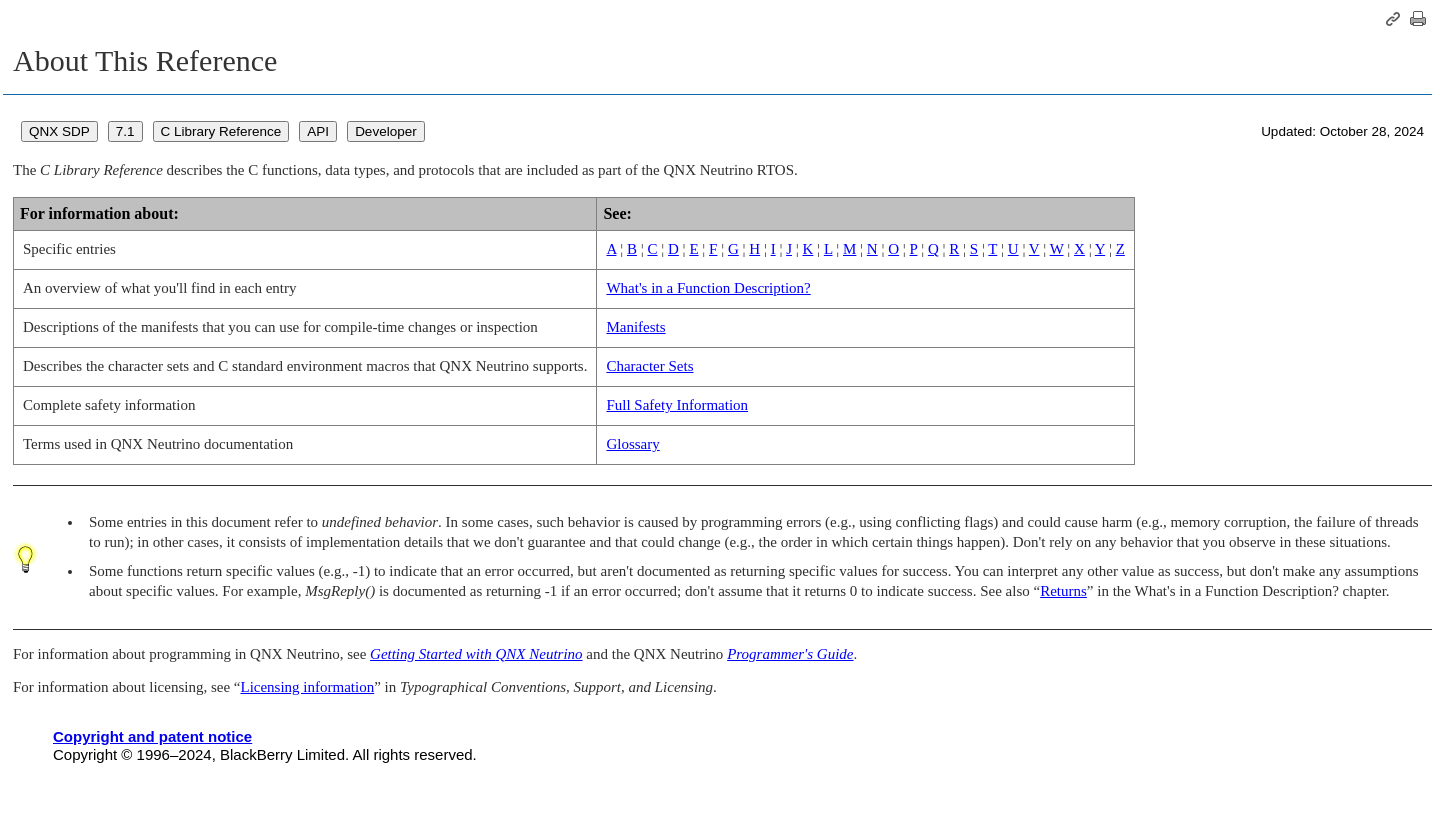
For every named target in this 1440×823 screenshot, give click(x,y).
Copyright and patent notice (152, 736)
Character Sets (649, 366)
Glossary (632, 444)
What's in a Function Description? (708, 288)
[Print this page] (1418, 19)
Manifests (635, 327)
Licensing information (307, 687)
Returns (1063, 591)
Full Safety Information (677, 405)
